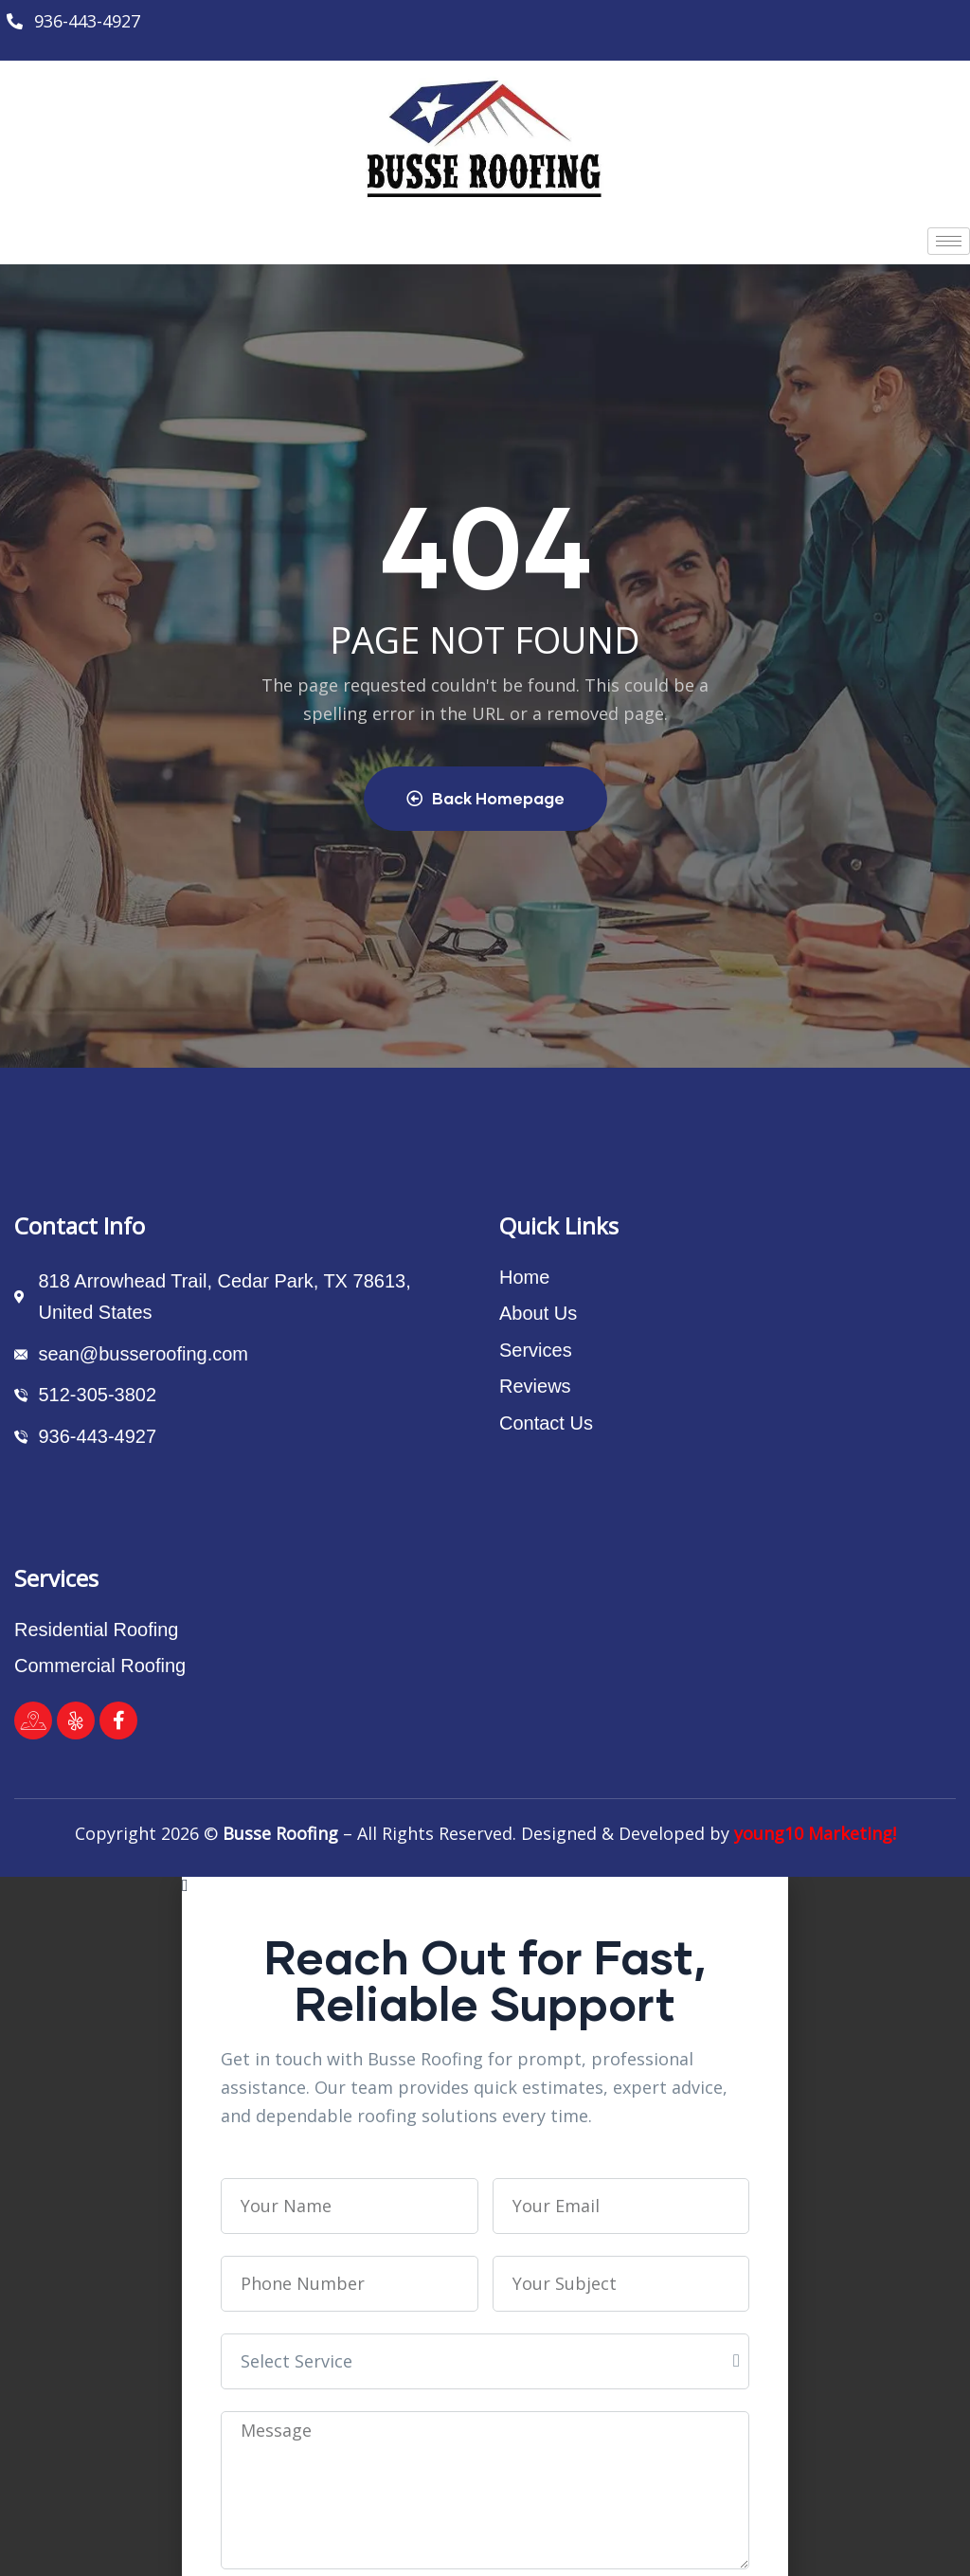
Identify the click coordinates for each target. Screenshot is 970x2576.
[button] (485, 1885)
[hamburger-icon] (948, 241)
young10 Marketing (813, 1833)
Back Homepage (485, 798)
